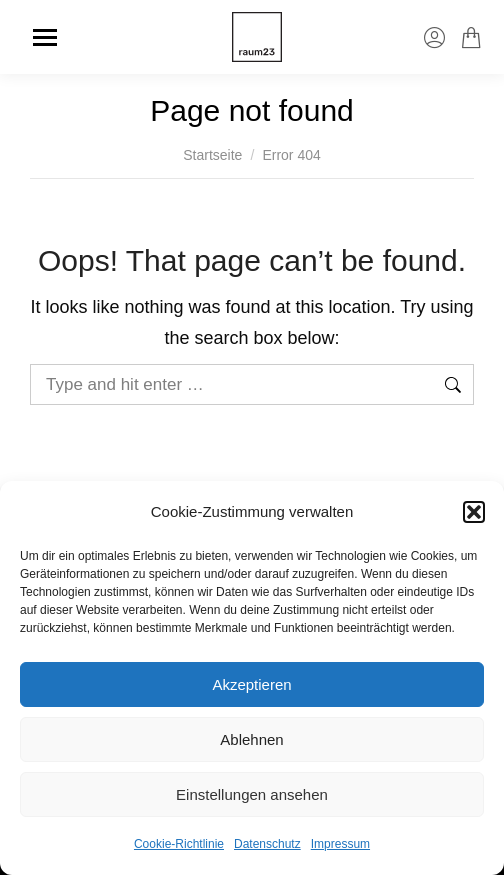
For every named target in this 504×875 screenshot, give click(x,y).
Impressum (340, 844)
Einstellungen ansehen (252, 794)
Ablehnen (251, 739)
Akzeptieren (251, 684)
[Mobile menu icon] (45, 37)
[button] (474, 512)
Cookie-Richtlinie (179, 844)
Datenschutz (267, 844)
